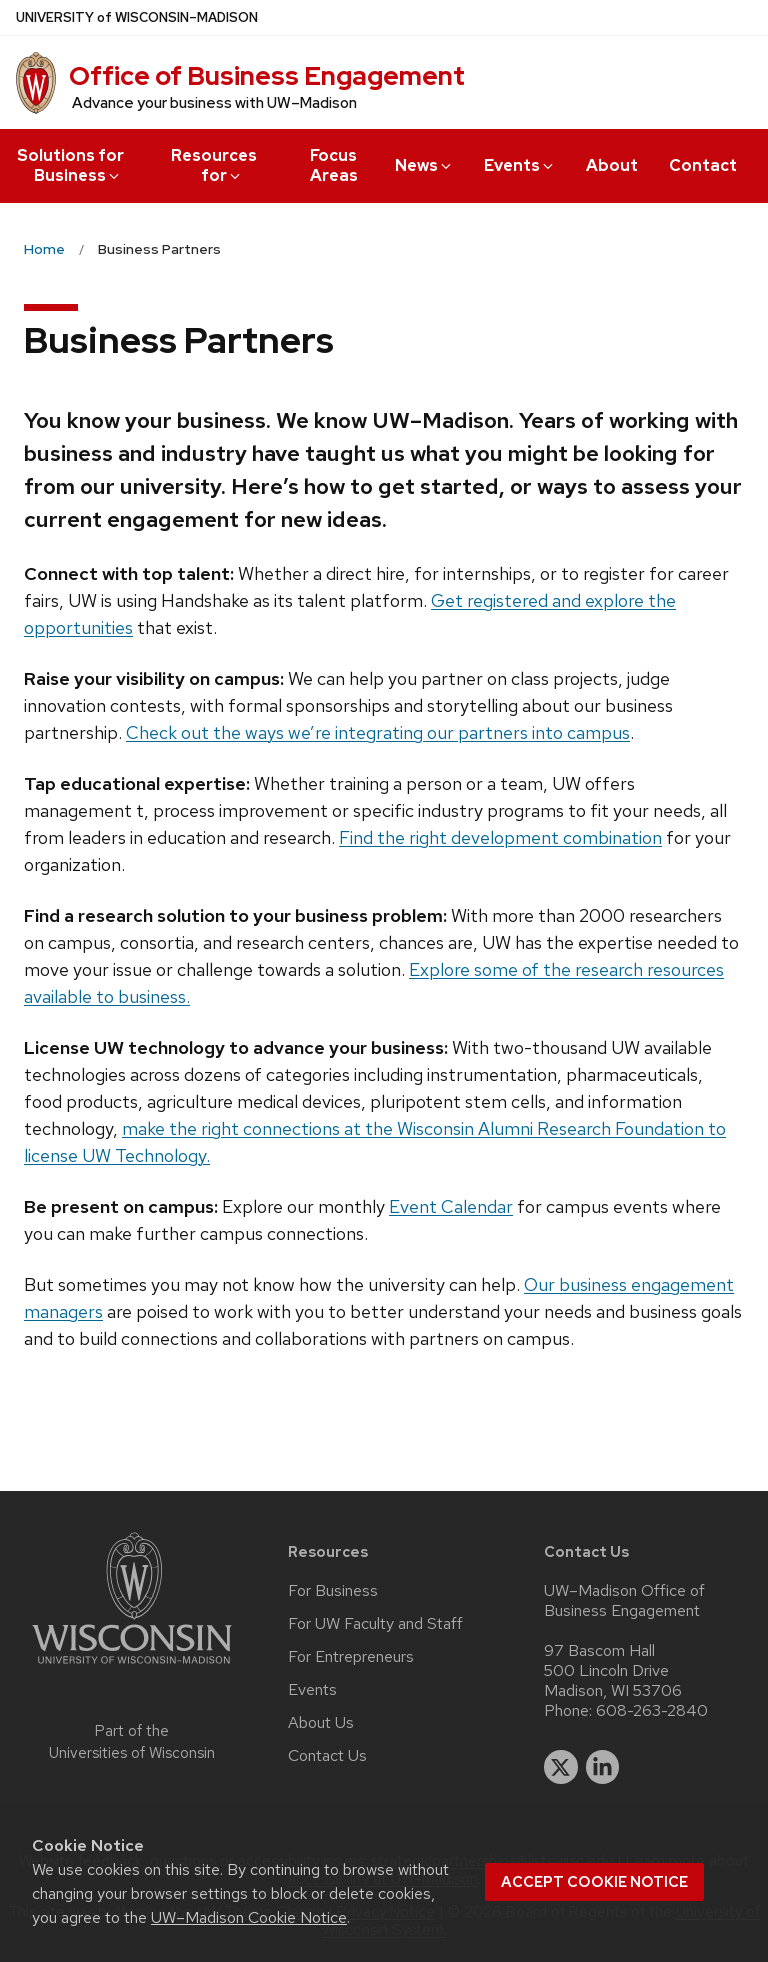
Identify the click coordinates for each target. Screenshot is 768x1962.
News (424, 165)
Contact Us (327, 1756)
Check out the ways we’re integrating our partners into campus (378, 732)
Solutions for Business (70, 165)
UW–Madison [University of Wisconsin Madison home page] (137, 17)
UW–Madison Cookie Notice (249, 1917)
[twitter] (561, 1767)
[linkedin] (603, 1767)
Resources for (214, 165)
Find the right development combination (500, 837)
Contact (703, 165)
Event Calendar (451, 1206)
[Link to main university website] (132, 1667)
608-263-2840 (652, 1711)
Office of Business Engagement (267, 76)
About (612, 165)
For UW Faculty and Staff (375, 1624)
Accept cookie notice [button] (594, 1882)
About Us (321, 1723)
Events (520, 165)
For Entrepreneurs (351, 1657)
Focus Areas (334, 165)
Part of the (132, 1742)
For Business (333, 1591)
